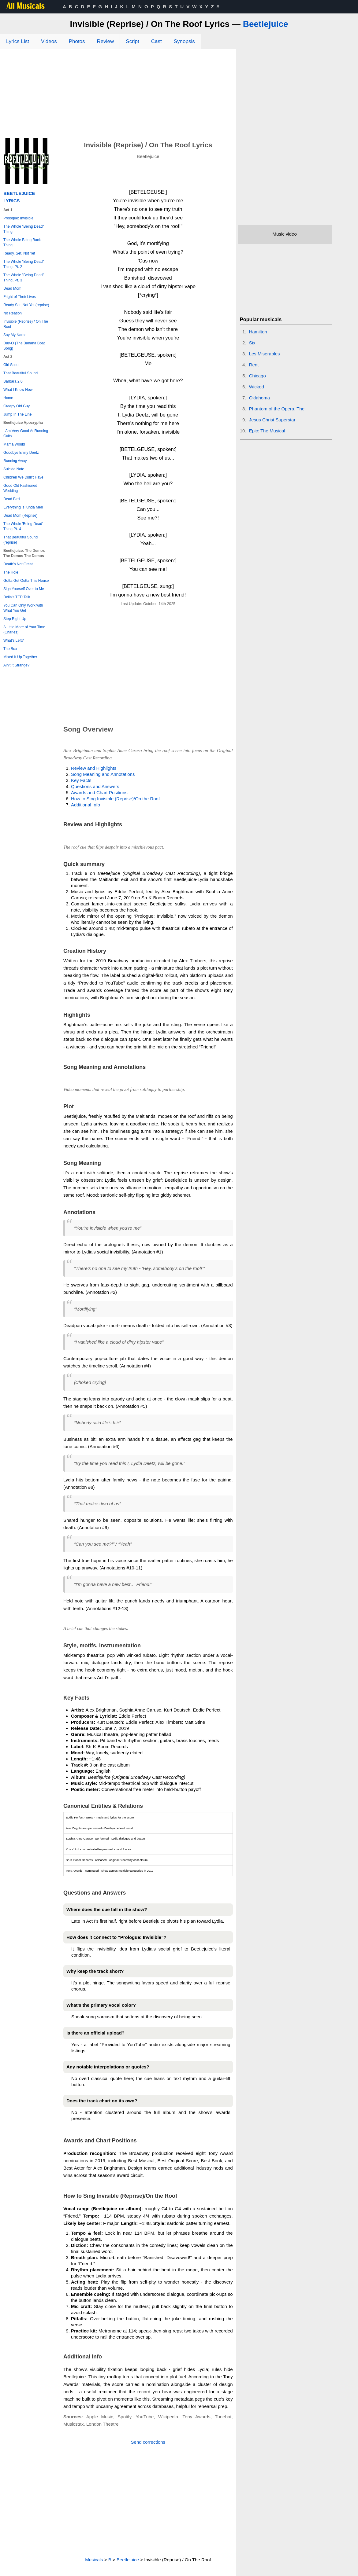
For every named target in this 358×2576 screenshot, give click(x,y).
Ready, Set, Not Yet (19, 253)
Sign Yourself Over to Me (23, 589)
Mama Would (14, 444)
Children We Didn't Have (23, 477)
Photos (77, 41)
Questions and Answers (95, 786)
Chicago (257, 375)
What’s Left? (13, 640)
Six (252, 342)
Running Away (15, 461)
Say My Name (14, 335)
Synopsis (184, 41)
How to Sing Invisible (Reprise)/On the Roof (115, 798)
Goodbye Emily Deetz (21, 452)
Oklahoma (259, 397)
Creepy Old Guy (16, 406)
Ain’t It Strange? (16, 665)
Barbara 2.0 (13, 381)
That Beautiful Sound (20, 373)
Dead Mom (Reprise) (20, 515)
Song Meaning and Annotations (103, 774)
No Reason (12, 313)
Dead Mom (12, 288)
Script (132, 41)
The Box (10, 649)
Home (8, 398)
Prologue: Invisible (18, 218)
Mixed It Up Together (20, 657)
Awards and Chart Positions (99, 792)
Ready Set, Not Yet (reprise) (26, 305)
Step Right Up (14, 619)
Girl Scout (11, 365)
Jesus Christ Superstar (272, 419)
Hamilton (258, 331)
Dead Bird (11, 499)
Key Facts (81, 780)
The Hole (10, 572)
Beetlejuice (265, 24)
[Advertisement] (118, 95)
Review (105, 41)
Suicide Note (13, 469)
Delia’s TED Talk (16, 597)
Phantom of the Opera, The (277, 408)
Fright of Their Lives (19, 297)
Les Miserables (264, 353)
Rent (254, 364)
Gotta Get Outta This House (26, 580)
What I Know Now (17, 389)
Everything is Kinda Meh (23, 507)
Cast (156, 41)
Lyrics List (17, 41)
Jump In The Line (17, 414)
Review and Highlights (93, 768)
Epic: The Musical (267, 430)
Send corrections (148, 2442)
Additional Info (85, 804)
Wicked (256, 386)
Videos (49, 41)
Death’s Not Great (18, 564)
